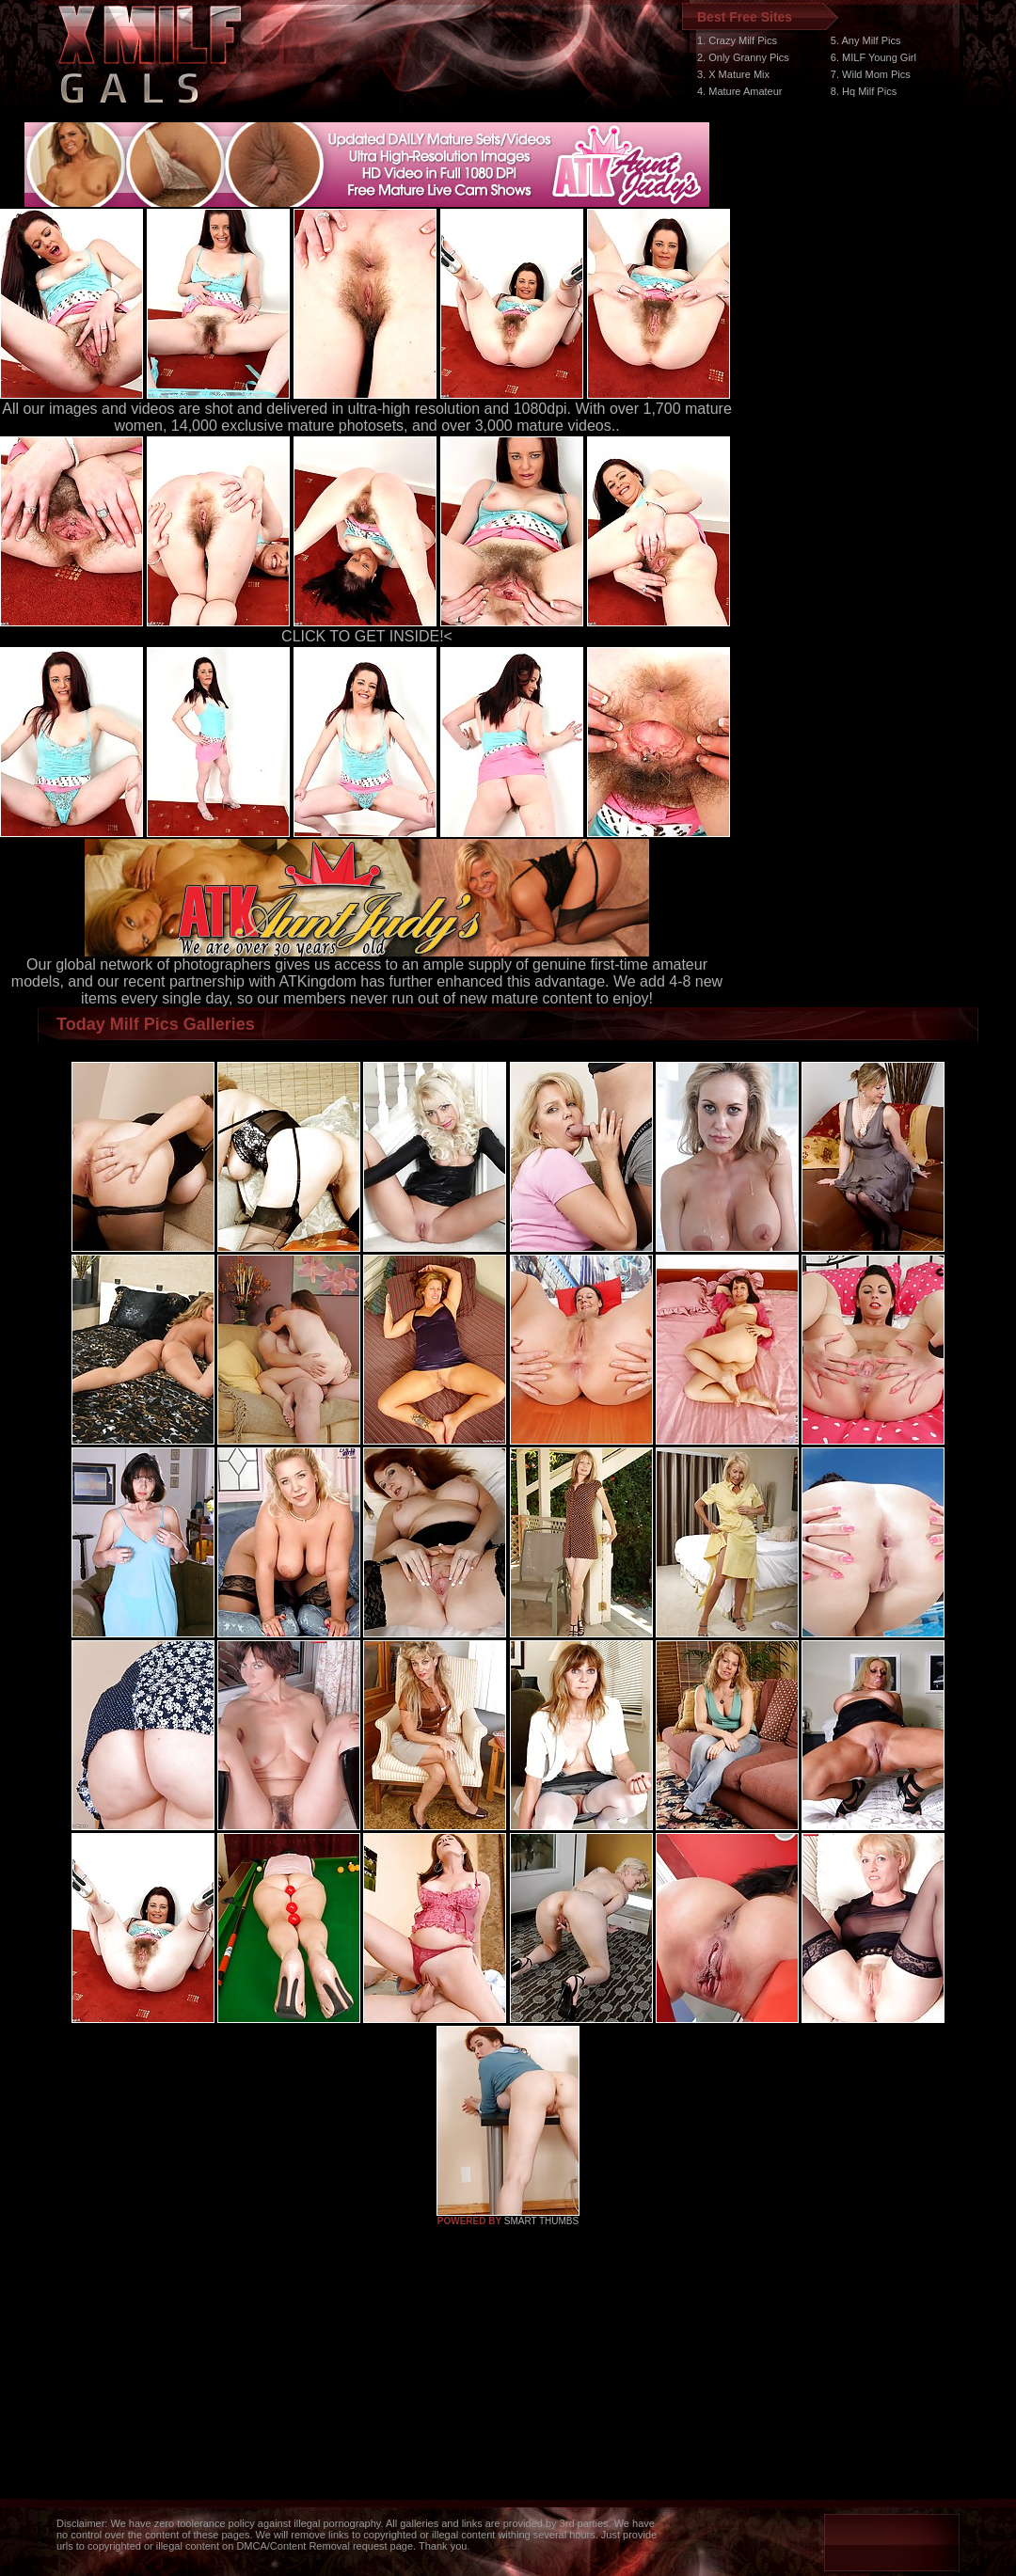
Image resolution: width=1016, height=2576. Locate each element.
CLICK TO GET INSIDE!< (366, 636)
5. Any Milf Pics (866, 40)
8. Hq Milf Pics (864, 91)
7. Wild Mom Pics (871, 74)
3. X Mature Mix (733, 74)
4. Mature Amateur (740, 91)
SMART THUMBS (541, 2221)
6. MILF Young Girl (873, 57)
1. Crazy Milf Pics (737, 40)
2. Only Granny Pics (743, 57)
